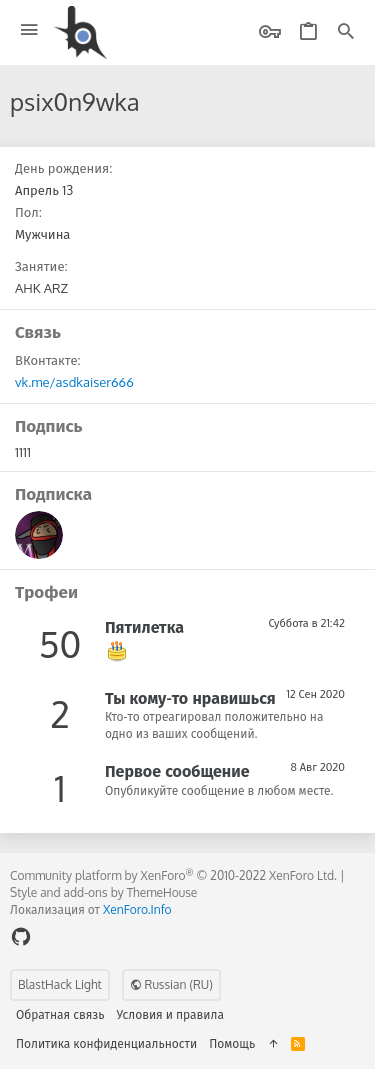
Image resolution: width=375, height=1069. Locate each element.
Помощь (232, 1043)
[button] (29, 30)
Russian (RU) (171, 984)
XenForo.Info (137, 909)
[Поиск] (346, 32)
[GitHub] (21, 936)
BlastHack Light (60, 984)
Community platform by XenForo (173, 875)
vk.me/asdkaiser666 (74, 382)
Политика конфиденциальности (106, 1043)
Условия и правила (170, 1014)
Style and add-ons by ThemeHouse (103, 892)
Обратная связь (60, 1014)
